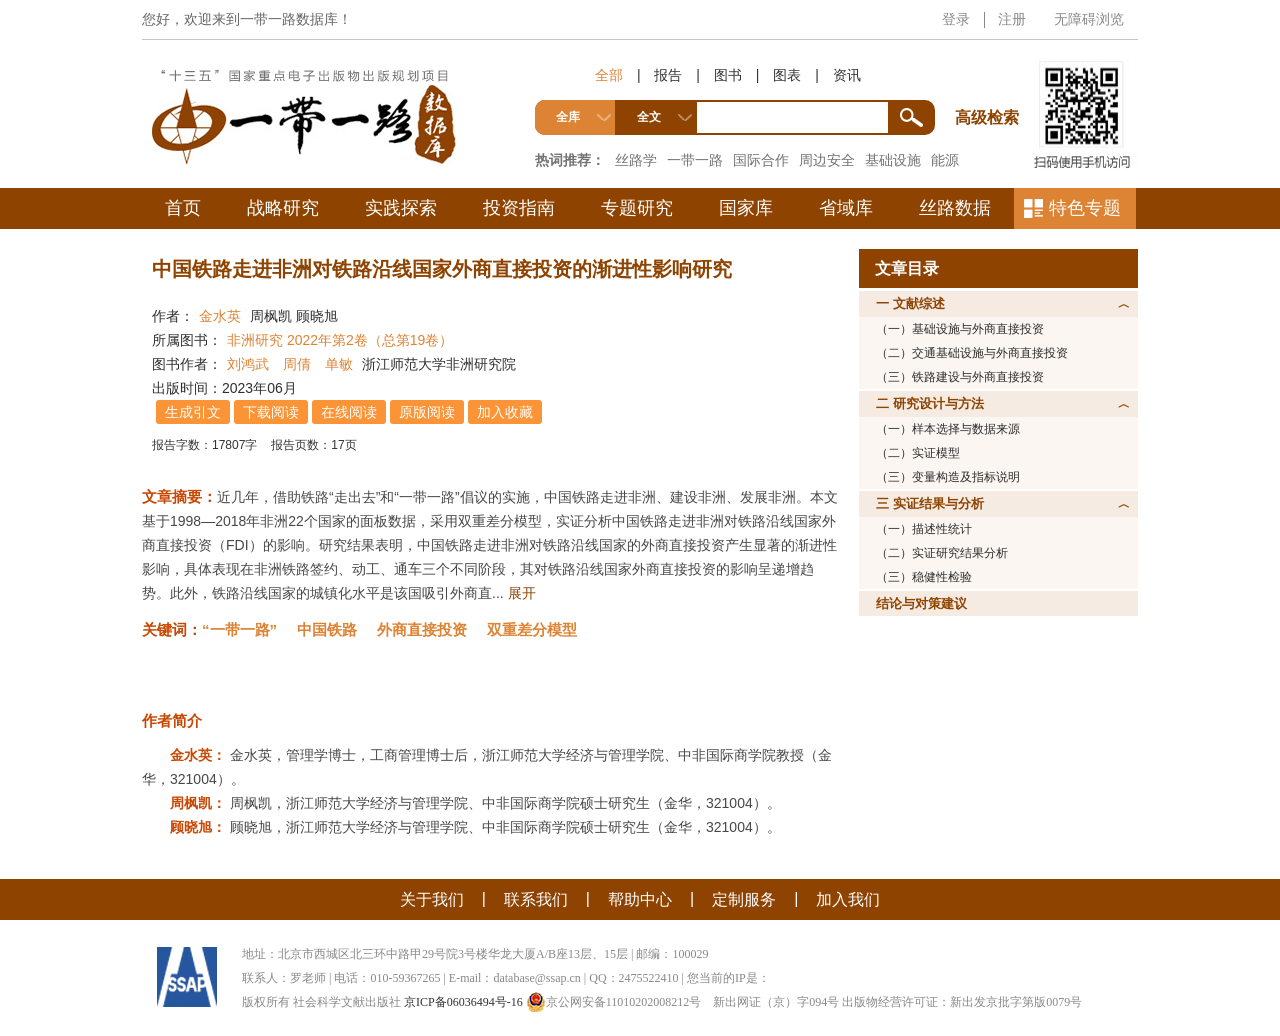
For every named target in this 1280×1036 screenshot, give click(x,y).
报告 (668, 75)
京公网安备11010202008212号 (614, 1002)
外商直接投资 (422, 629)
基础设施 (893, 160)
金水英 (220, 316)
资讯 (847, 75)
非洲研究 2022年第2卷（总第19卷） (340, 340)
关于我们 (432, 899)
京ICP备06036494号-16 (463, 1002)
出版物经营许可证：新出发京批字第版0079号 (962, 1002)
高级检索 (990, 80)
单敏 (339, 364)
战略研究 (283, 208)
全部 (609, 75)
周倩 (297, 364)
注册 (1012, 19)
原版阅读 (427, 412)
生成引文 (193, 412)
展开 (522, 593)
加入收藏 (505, 412)
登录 (956, 19)
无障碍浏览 (1089, 19)
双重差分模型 (532, 629)
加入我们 (848, 899)
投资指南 (519, 208)
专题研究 (637, 208)
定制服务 (744, 899)
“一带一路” (239, 629)
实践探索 (401, 208)
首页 (183, 208)
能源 (945, 160)
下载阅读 (271, 412)
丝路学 (636, 160)
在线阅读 (349, 412)
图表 (787, 75)
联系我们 (536, 899)
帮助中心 (640, 899)
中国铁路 (327, 629)
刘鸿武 (248, 364)
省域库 (846, 208)
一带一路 (695, 160)
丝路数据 (955, 208)
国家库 (746, 208)
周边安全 (827, 160)
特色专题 (1085, 208)
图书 (728, 75)
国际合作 (761, 160)
